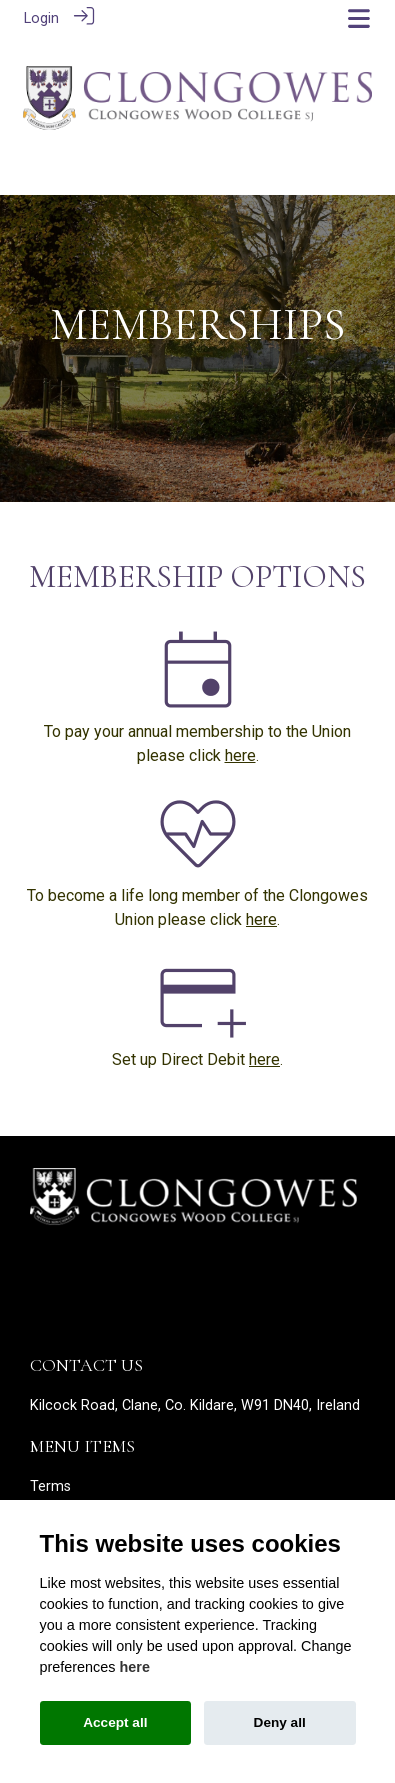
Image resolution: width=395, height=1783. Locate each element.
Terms (50, 1484)
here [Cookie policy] (135, 1667)
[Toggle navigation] (359, 18)
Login (41, 18)
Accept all (115, 1722)
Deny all (280, 1722)
